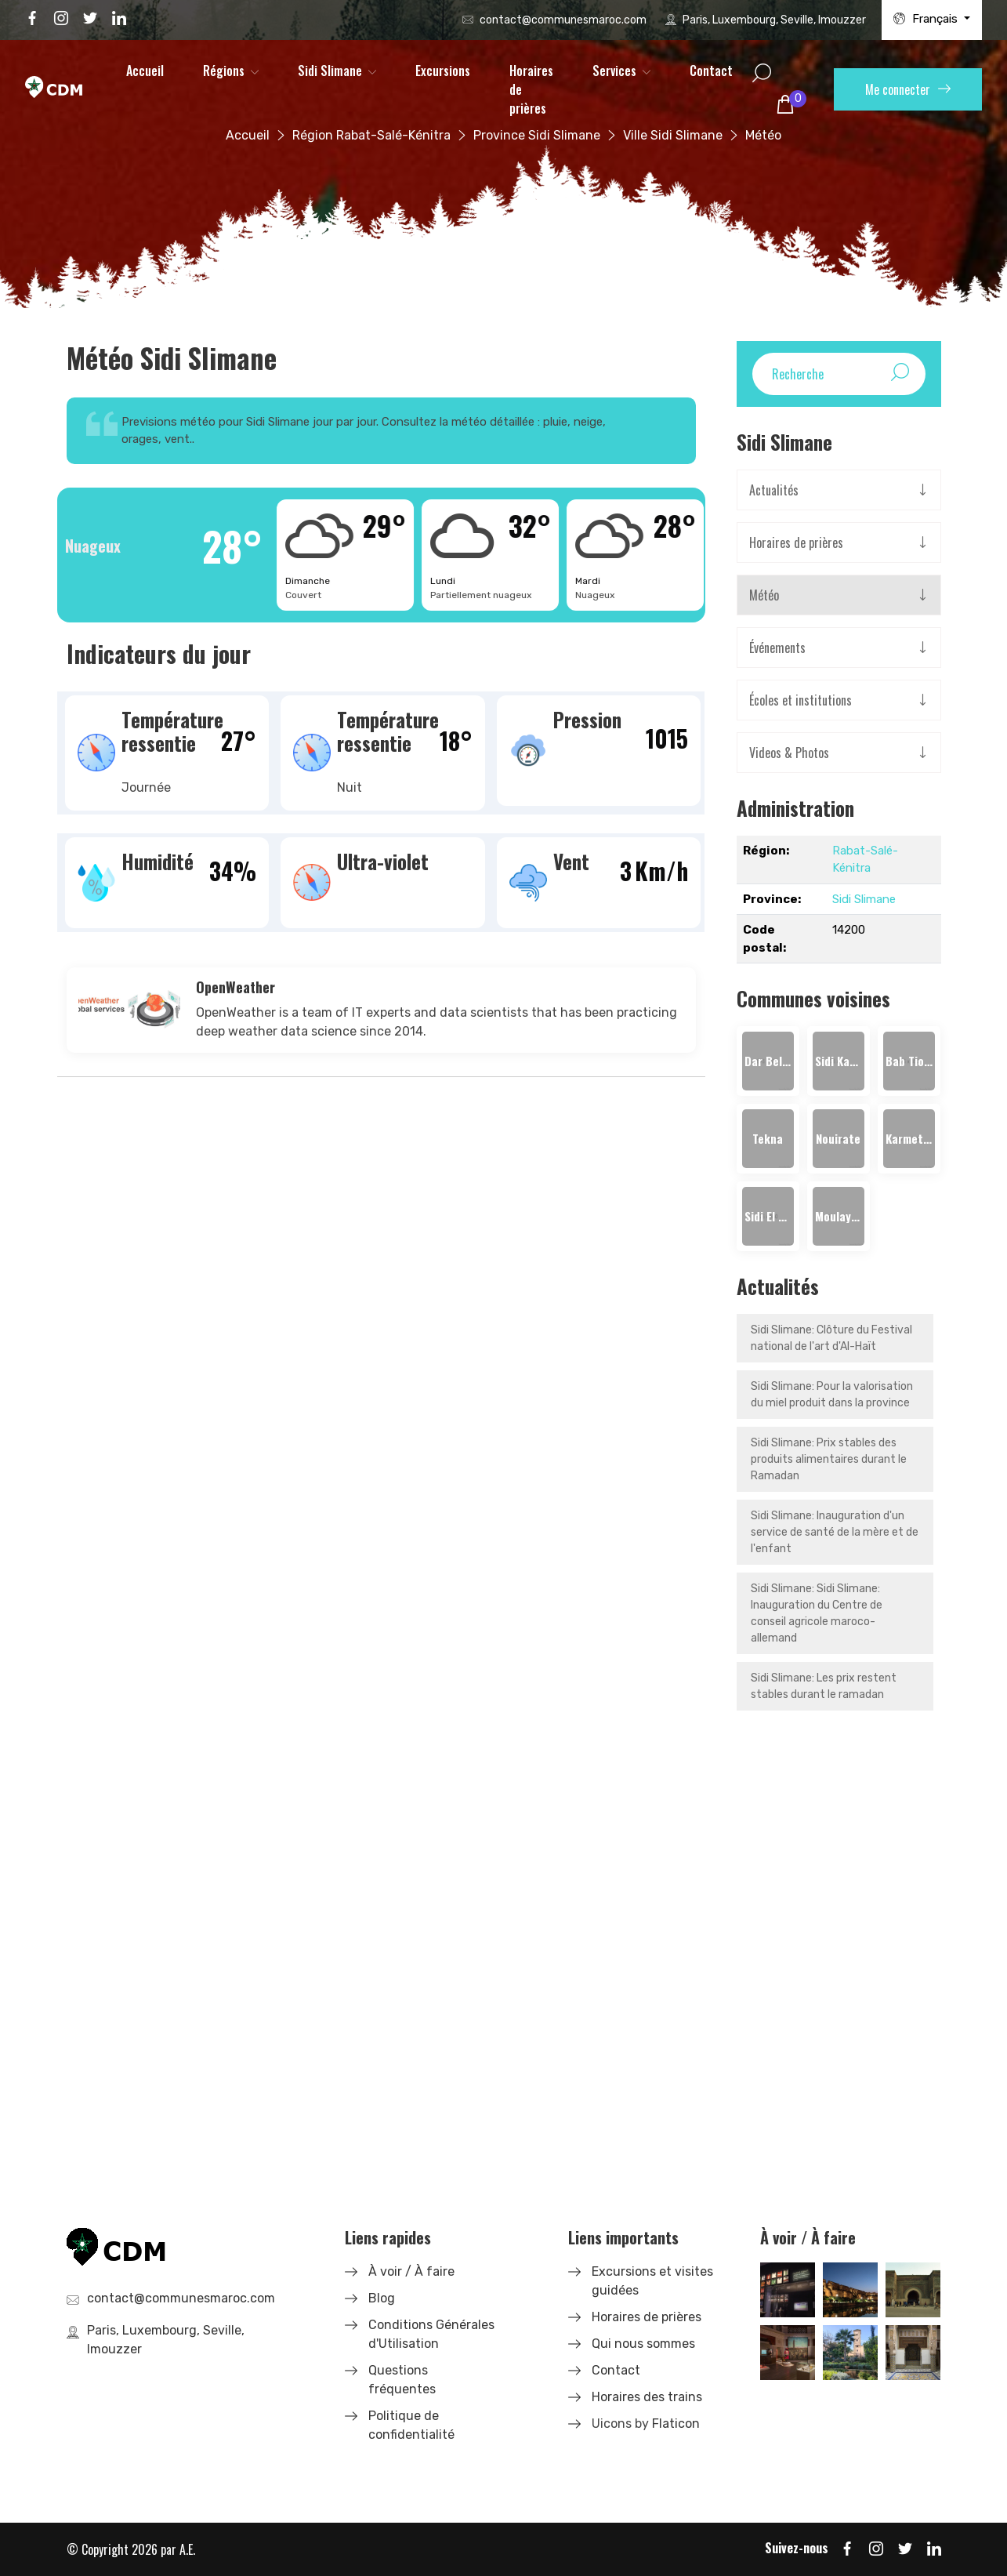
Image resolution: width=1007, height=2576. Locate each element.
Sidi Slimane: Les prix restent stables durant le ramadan (824, 1686)
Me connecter (908, 89)
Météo (764, 595)
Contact (711, 70)
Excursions (442, 70)
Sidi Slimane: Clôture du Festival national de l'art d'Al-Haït (831, 1338)
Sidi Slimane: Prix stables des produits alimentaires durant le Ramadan (829, 1459)
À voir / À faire (411, 2271)
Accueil (145, 70)
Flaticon (676, 2423)
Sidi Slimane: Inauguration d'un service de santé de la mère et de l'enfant (834, 1532)
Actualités (774, 490)
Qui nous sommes (643, 2343)
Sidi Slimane (330, 70)
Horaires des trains (647, 2396)
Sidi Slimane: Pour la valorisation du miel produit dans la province (832, 1395)
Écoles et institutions (800, 700)
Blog (381, 2298)
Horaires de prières (531, 89)
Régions (224, 70)
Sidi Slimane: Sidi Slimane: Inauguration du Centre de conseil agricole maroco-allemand (816, 1613)
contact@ (563, 20)
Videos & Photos (789, 752)
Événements (777, 647)
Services (614, 70)
